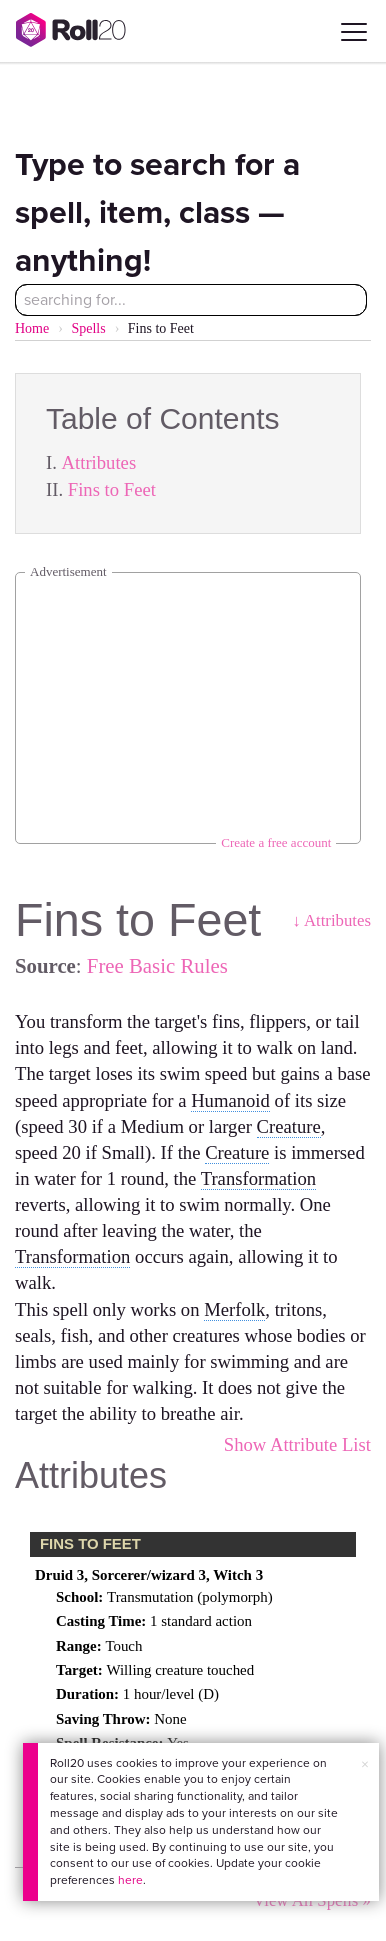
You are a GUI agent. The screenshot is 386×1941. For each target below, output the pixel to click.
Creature (289, 1126)
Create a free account (276, 842)
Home (32, 328)
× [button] (365, 1764)
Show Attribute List (297, 1444)
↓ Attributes (331, 920)
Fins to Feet (112, 489)
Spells (88, 328)
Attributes (99, 462)
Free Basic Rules (157, 965)
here (130, 1880)
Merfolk (234, 1309)
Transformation (258, 1178)
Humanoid (230, 1100)
